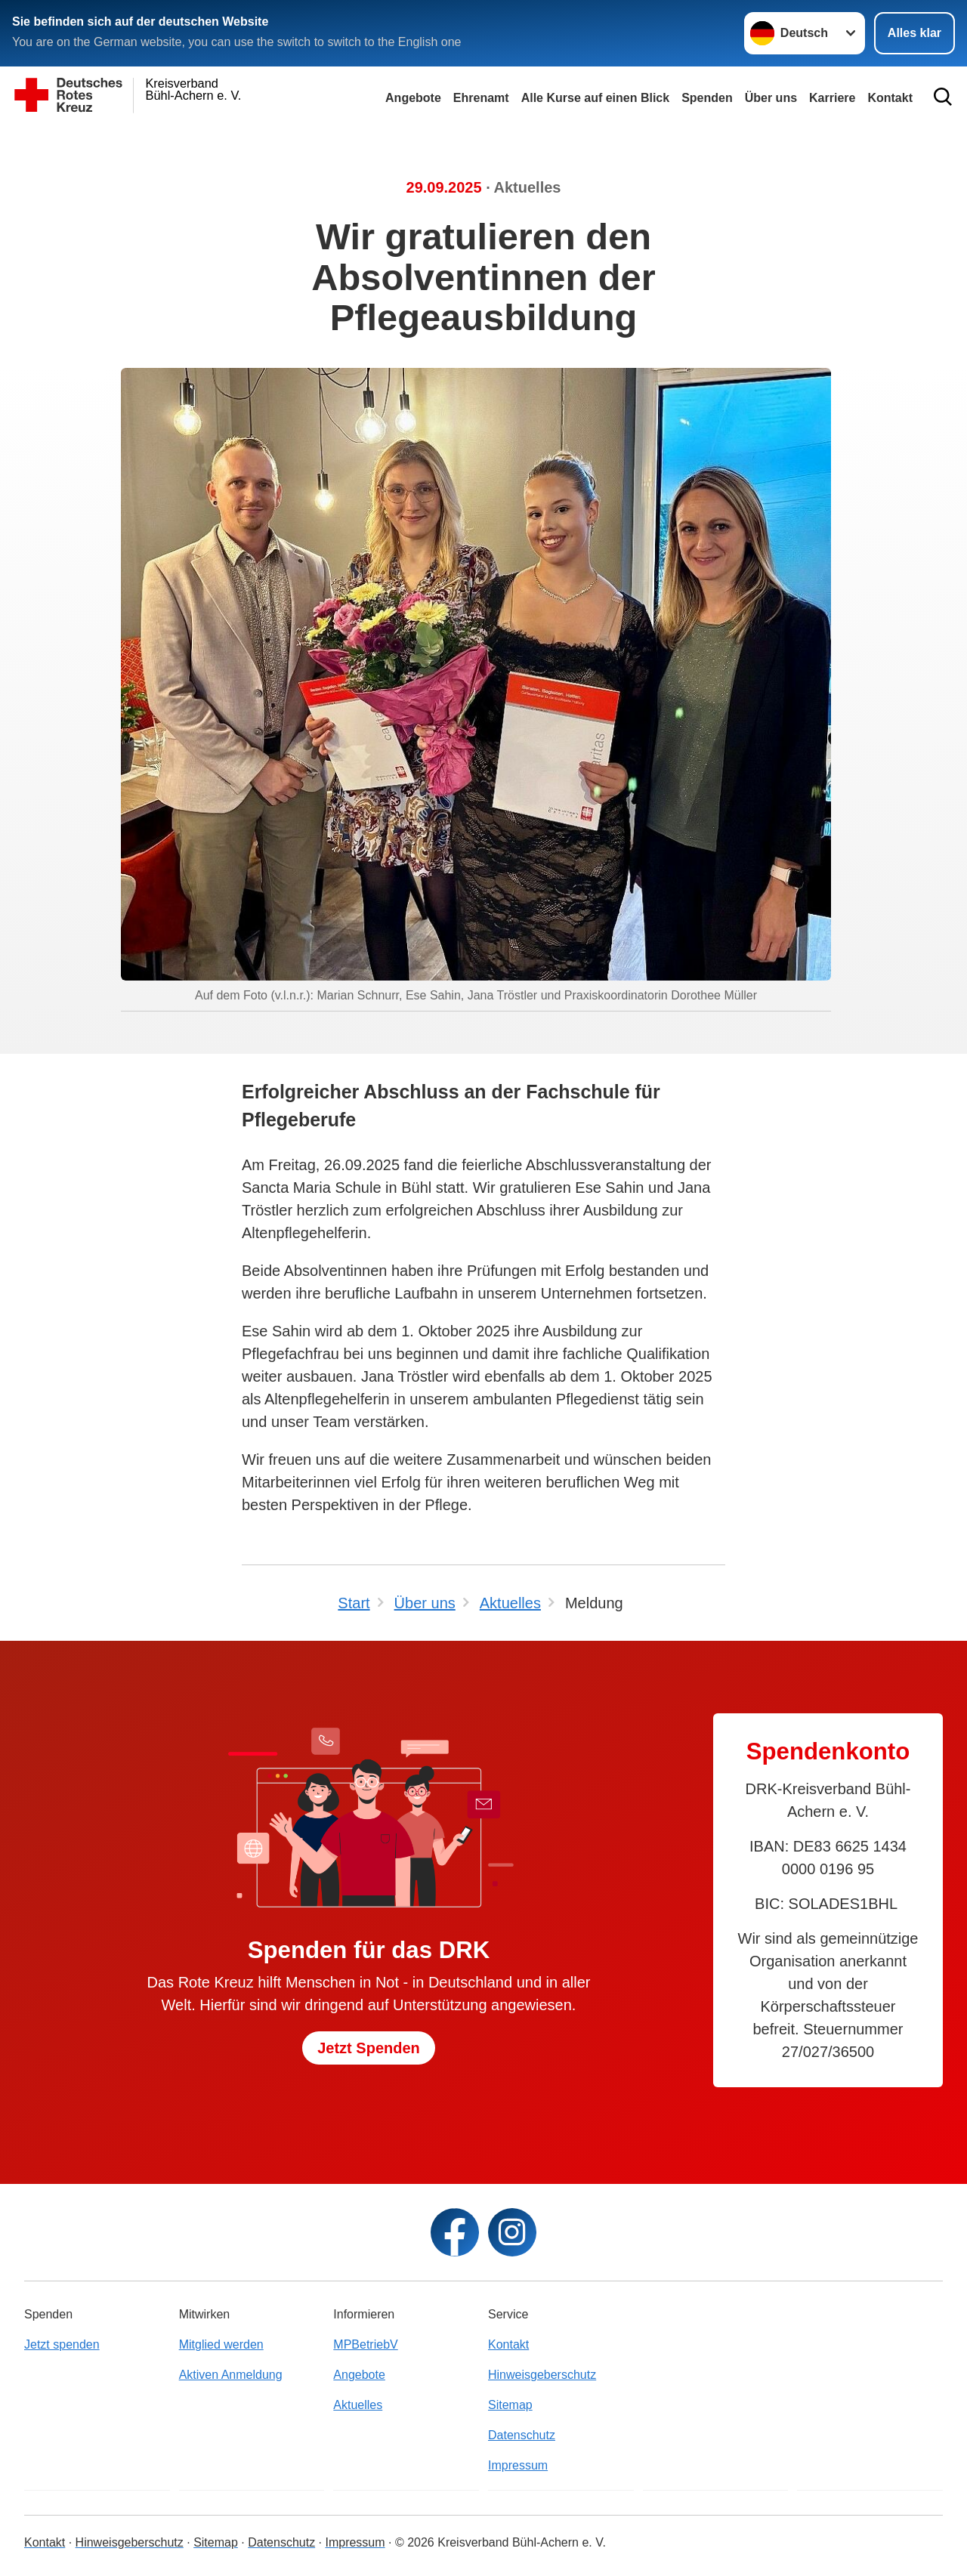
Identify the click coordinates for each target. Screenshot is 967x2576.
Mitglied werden (221, 2344)
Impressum (518, 2465)
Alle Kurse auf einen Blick (595, 97)
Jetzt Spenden (368, 2048)
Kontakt (508, 2344)
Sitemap (510, 2404)
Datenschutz (521, 2435)
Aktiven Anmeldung (231, 2374)
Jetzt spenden (62, 2344)
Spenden (707, 97)
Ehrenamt (481, 97)
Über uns (771, 97)
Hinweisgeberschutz (542, 2374)
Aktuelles (357, 2404)
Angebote (413, 97)
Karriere (832, 97)
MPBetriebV (365, 2344)
